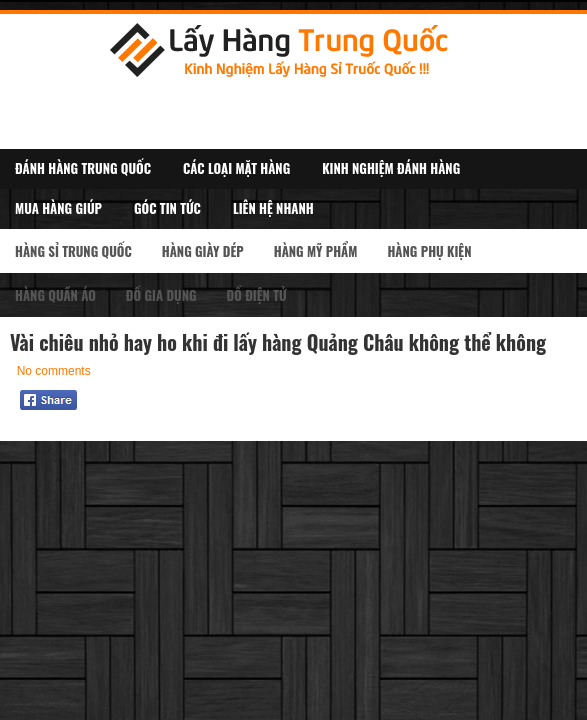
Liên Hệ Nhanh (273, 208)
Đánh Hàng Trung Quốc (83, 168)
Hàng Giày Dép (203, 251)
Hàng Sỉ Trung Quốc (73, 251)
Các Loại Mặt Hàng (236, 168)
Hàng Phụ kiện (429, 251)
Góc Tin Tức (167, 208)
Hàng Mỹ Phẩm (316, 251)
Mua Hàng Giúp (58, 208)
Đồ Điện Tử (257, 295)
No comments (54, 371)
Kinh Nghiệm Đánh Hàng (391, 168)
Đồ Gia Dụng (161, 295)
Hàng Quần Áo (55, 295)
